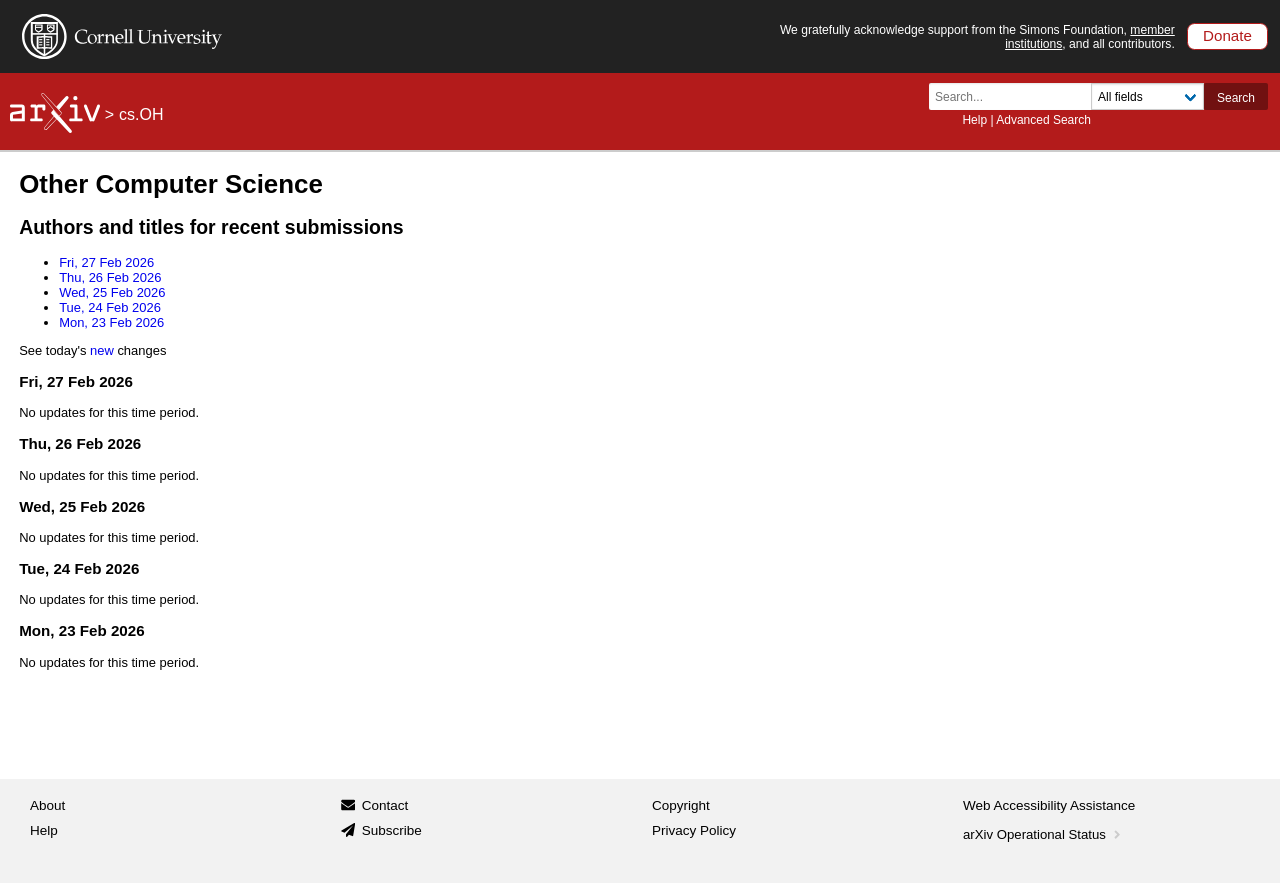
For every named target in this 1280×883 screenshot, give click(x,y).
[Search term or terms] (1016, 96)
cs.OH (141, 114)
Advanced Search (1043, 120)
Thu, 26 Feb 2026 (110, 277)
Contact (385, 805)
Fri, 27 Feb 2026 (106, 262)
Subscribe (392, 830)
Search (1236, 98)
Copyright (681, 805)
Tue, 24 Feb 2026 (110, 307)
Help (974, 120)
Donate (1227, 35)
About (47, 805)
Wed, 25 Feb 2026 (112, 292)
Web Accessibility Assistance (1049, 805)
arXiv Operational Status (1043, 834)
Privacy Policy (694, 830)
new (102, 350)
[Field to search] (1147, 96)
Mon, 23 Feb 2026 (111, 322)
